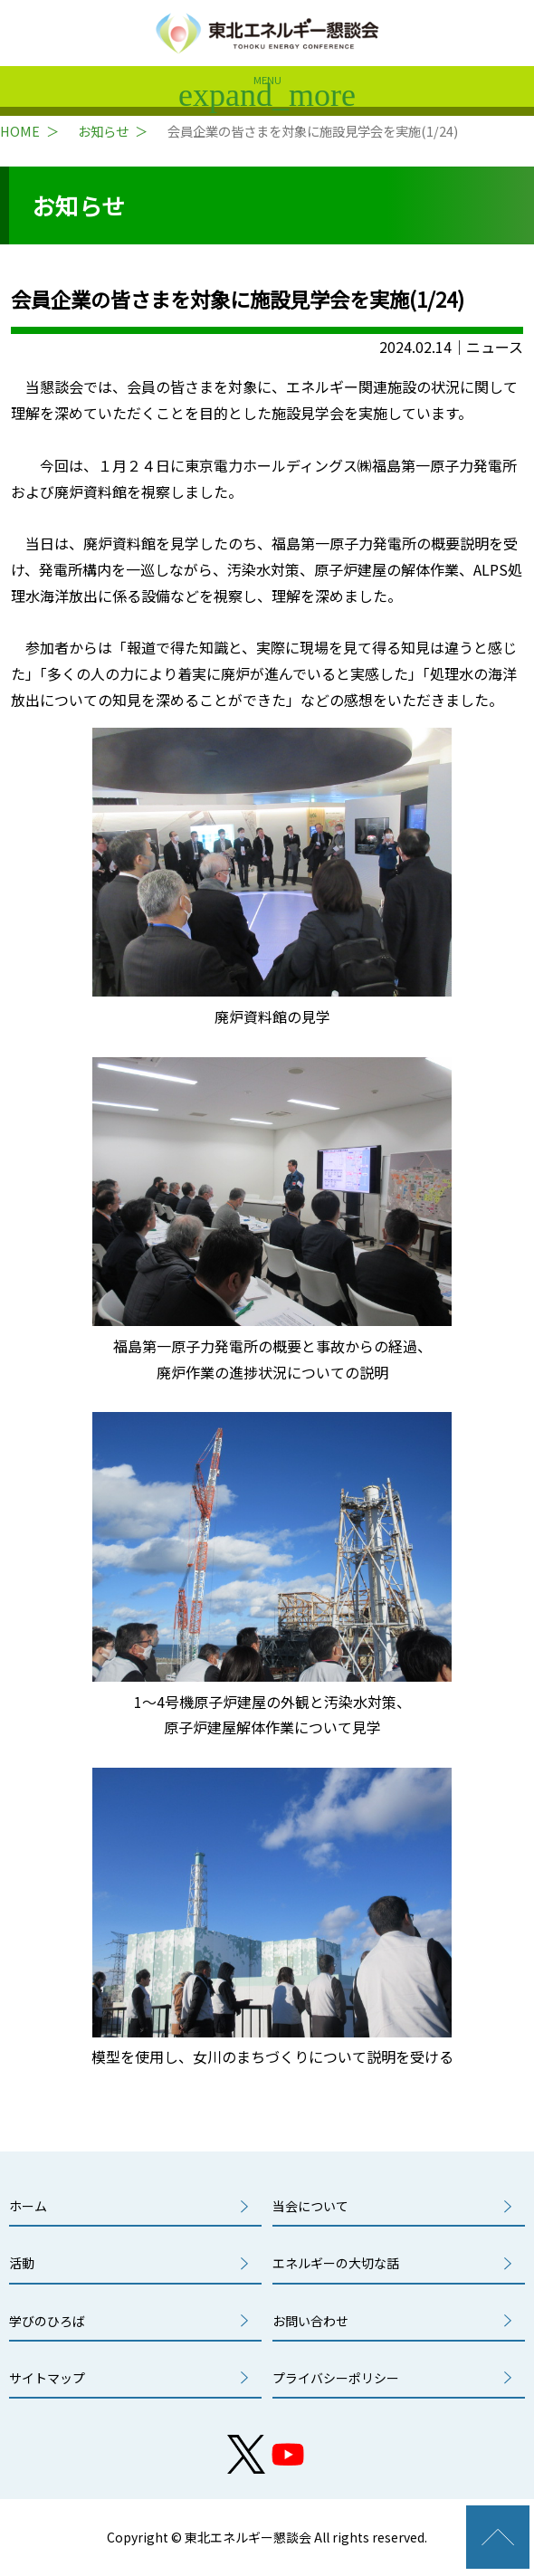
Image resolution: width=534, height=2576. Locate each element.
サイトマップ (47, 2378)
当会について (310, 2206)
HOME (20, 131)
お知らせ (103, 131)
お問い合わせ (310, 2321)
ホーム (28, 2206)
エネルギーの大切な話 (335, 2263)
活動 (21, 2263)
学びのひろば (47, 2321)
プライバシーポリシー (335, 2378)
